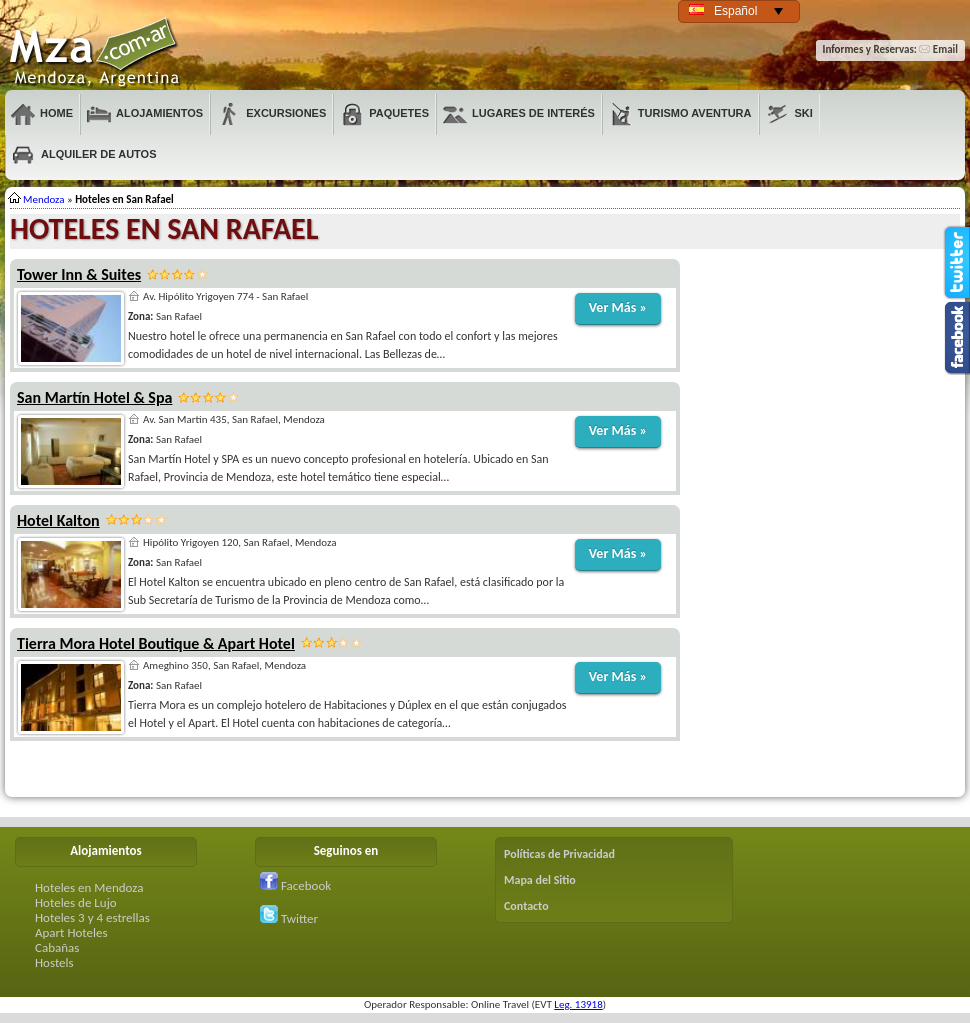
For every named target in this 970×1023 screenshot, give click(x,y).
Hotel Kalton (58, 520)
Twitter (289, 918)
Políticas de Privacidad (559, 854)
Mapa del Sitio (540, 880)
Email (938, 49)
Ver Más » (618, 307)
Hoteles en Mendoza (89, 887)
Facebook (295, 885)
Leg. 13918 (578, 1004)
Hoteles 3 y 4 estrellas (92, 917)
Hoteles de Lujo (76, 902)
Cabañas (57, 947)
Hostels (54, 962)
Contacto (526, 906)
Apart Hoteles (71, 932)
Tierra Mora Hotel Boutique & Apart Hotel (156, 643)
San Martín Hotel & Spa (94, 397)
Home (42, 114)
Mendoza (96, 53)
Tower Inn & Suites (79, 274)
